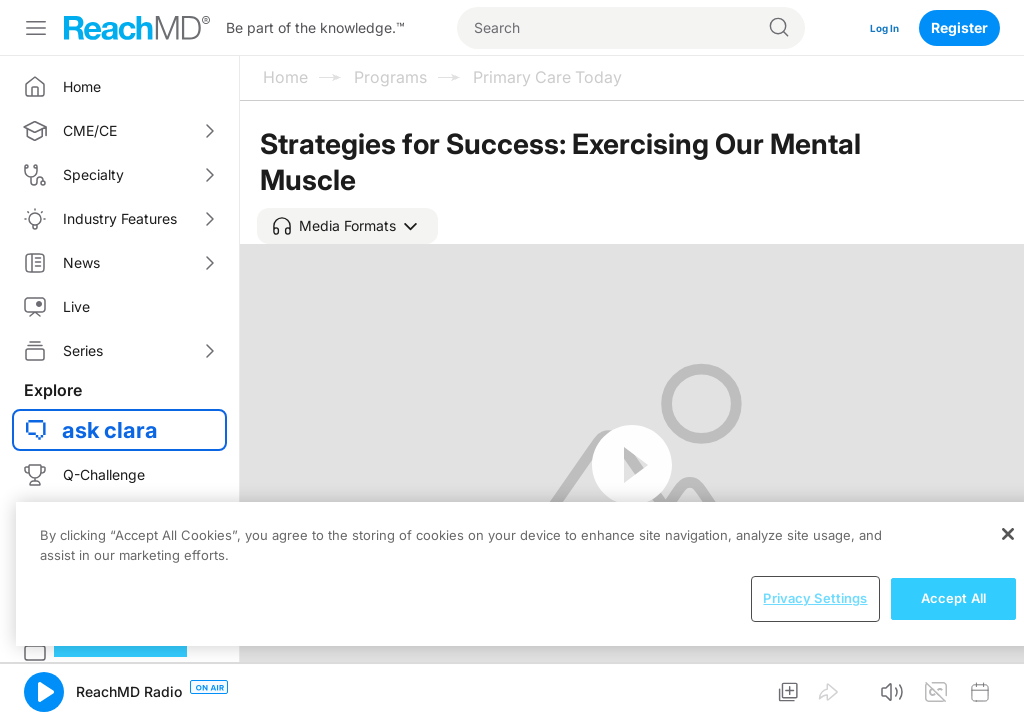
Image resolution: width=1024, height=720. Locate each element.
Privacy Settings (815, 598)
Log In (878, 27)
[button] (347, 226)
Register (959, 27)
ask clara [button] (110, 430)
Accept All (953, 598)
